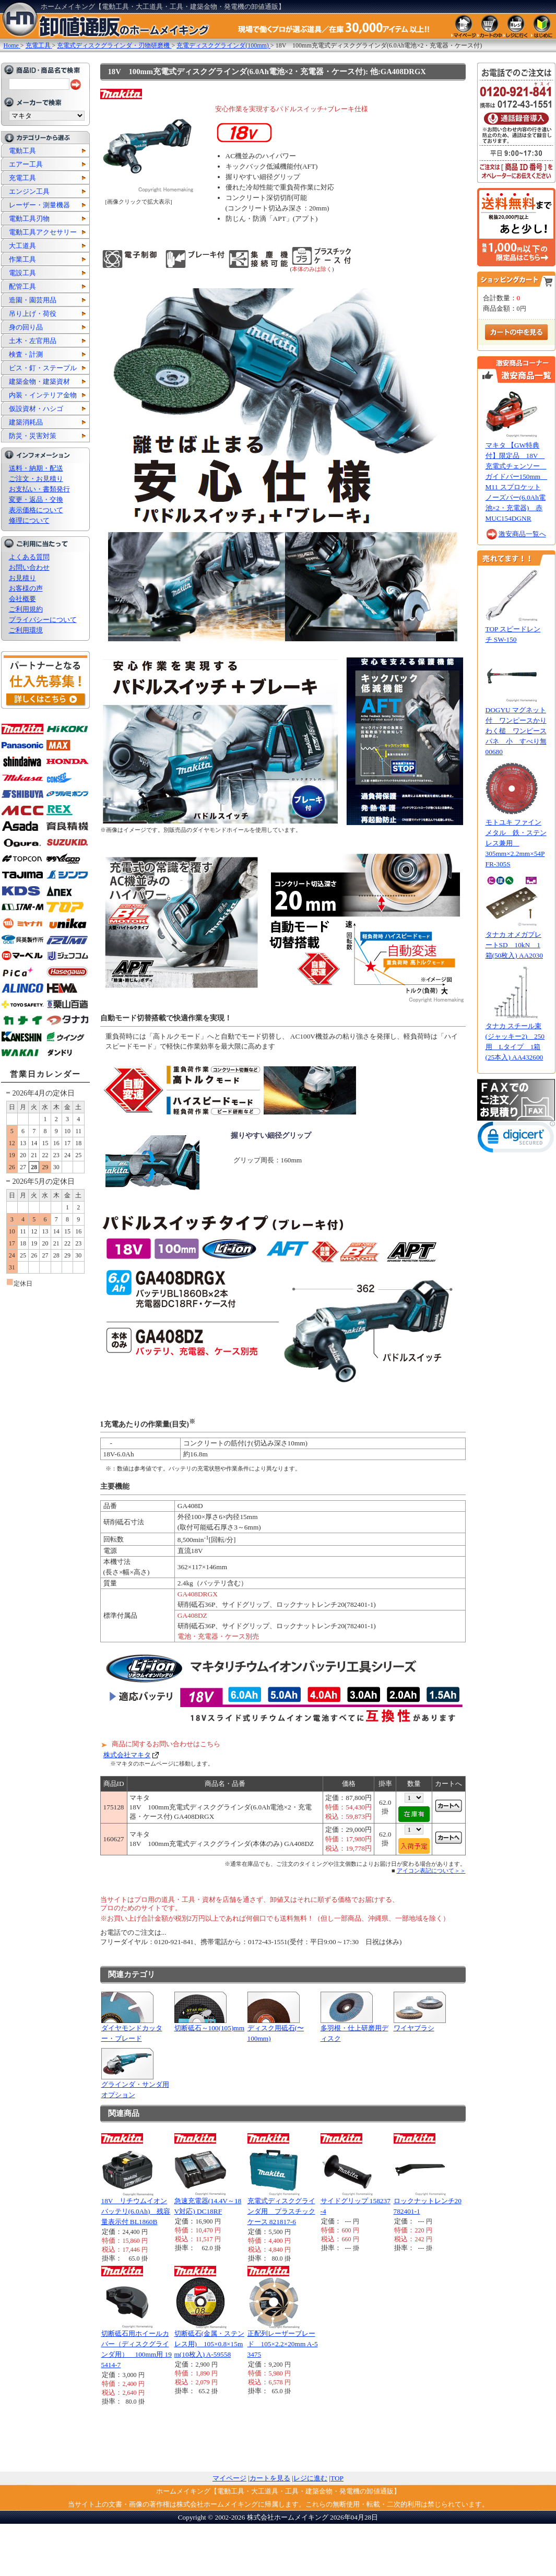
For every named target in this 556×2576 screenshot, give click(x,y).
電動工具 (22, 151)
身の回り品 (26, 327)
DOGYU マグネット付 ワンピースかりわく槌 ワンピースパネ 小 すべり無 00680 (516, 731)
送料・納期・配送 (36, 468)
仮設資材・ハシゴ (36, 409)
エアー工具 (26, 164)
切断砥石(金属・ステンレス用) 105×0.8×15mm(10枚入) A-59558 (209, 2344)
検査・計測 (26, 354)
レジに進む (310, 2478)
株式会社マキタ (127, 1755)
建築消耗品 (26, 422)
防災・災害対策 (32, 436)
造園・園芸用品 (32, 300)
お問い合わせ (29, 567)
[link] (516, 1139)
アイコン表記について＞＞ (431, 1870)
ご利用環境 (26, 630)
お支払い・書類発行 (39, 489)
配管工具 (22, 286)
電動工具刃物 (29, 218)
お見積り (22, 578)
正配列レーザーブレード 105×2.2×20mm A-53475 (282, 2344)
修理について (29, 520)
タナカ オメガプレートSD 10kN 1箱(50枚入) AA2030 (514, 945)
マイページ (229, 2478)
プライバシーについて (43, 620)
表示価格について (36, 510)
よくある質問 (29, 557)
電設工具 (22, 273)
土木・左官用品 (32, 341)
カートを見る (270, 2478)
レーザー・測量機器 (39, 205)
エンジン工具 (29, 191)
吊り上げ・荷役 (32, 313)
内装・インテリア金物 (43, 395)
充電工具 (22, 178)
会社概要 (22, 599)
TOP (337, 2478)
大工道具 (22, 246)
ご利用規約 (26, 609)
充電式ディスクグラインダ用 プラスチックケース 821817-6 (281, 2211)
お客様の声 (26, 588)
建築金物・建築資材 (39, 381)
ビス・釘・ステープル (43, 368)
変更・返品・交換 (36, 499)
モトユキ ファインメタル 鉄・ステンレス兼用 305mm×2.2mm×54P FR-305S (516, 843)
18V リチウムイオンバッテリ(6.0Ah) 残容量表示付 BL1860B (136, 2211)
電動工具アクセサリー (43, 232)
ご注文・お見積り (36, 479)
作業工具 (22, 259)
